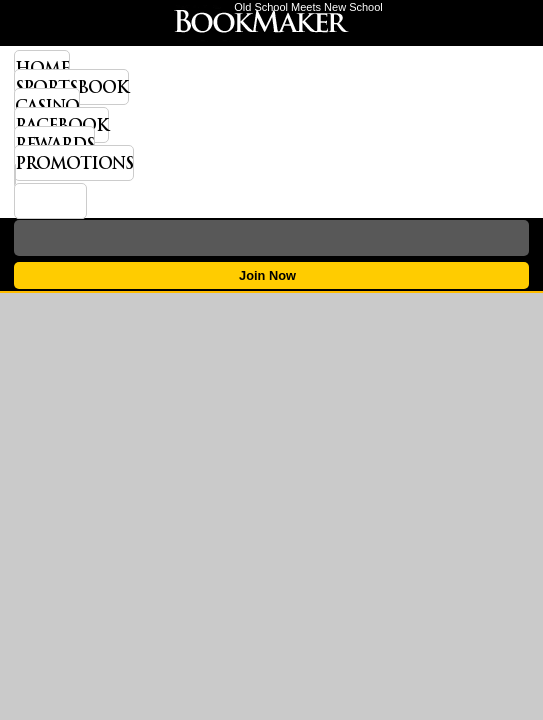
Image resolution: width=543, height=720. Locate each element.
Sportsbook (71, 87)
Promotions (74, 163)
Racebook (61, 125)
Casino (47, 106)
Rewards (54, 144)
